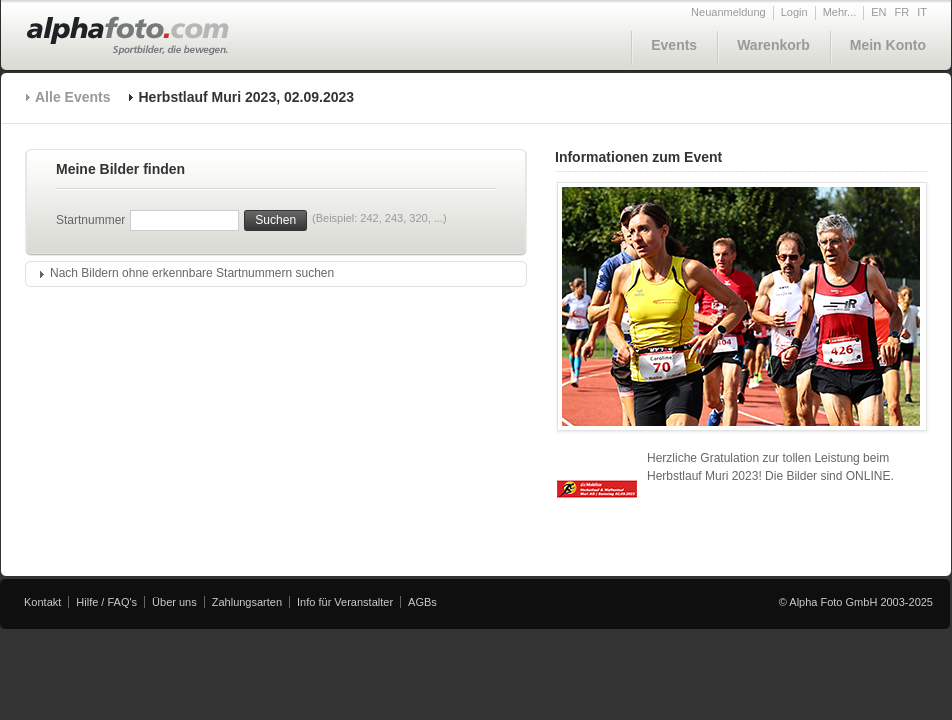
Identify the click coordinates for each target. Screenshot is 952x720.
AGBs (422, 602)
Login (794, 12)
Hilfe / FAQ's (106, 602)
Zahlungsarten (247, 602)
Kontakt (42, 602)
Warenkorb (773, 45)
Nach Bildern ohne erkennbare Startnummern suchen (192, 273)
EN (878, 12)
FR (902, 12)
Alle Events (72, 97)
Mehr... (840, 12)
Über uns (174, 602)
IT (922, 12)
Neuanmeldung (728, 12)
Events (674, 45)
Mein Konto (888, 45)
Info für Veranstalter (345, 602)
